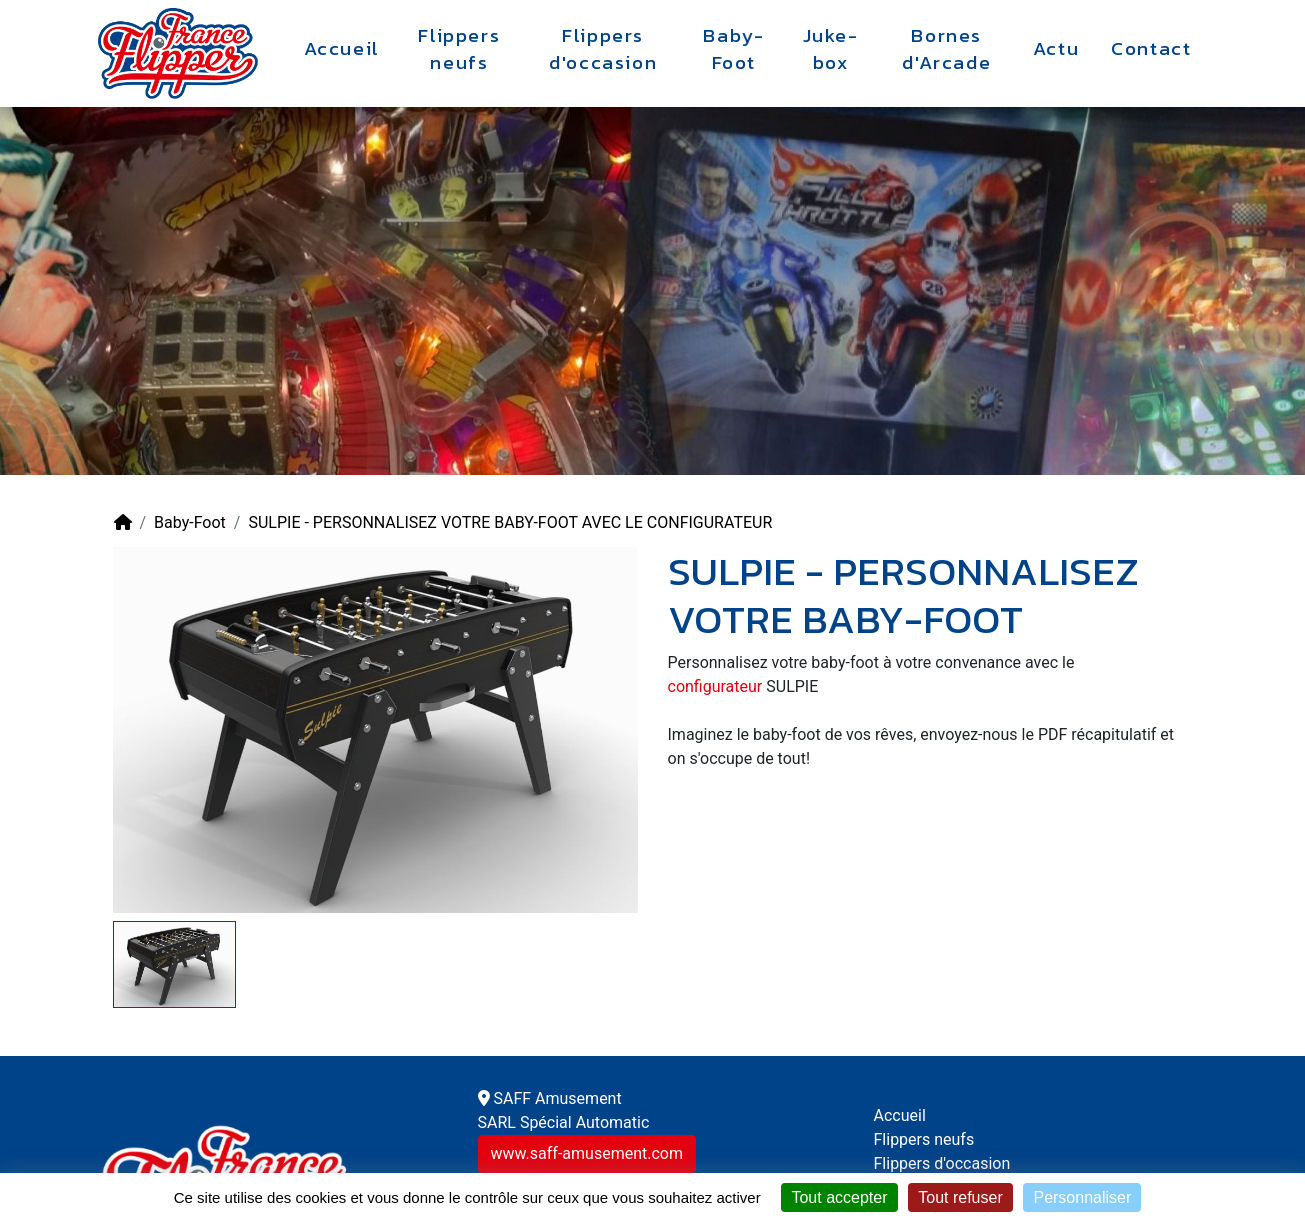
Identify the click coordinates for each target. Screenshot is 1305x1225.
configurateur (715, 686)
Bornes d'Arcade (946, 49)
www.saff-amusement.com (587, 1153)
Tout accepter (839, 1197)
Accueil (342, 49)
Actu (1056, 49)
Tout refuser (960, 1197)
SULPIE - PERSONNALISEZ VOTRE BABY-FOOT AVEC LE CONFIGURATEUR (510, 522)
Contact (1151, 49)
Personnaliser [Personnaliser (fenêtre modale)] (1082, 1197)
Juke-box (831, 49)
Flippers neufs (459, 49)
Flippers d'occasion (603, 49)
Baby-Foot (733, 49)
